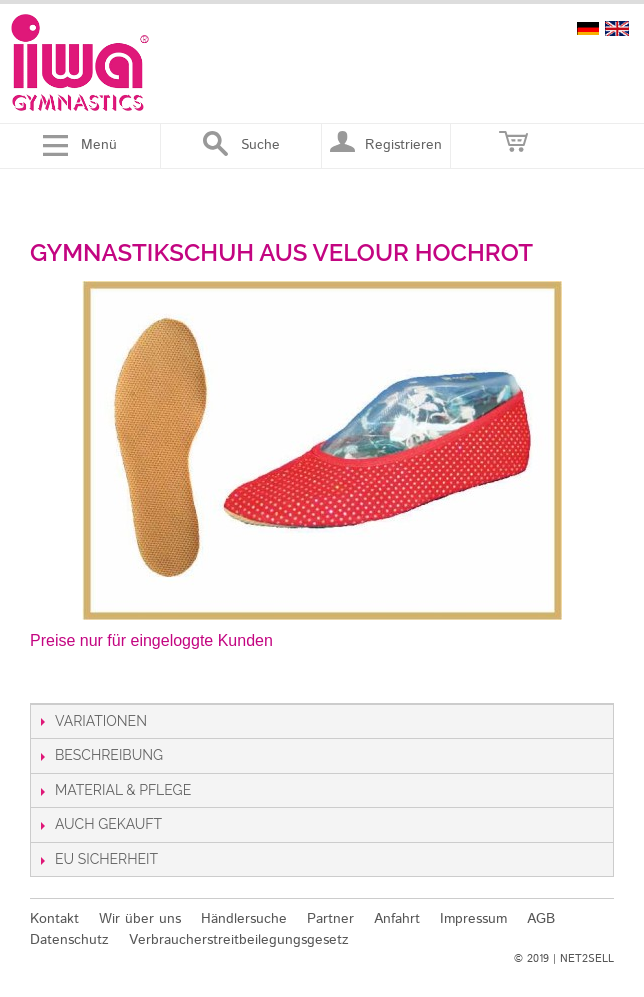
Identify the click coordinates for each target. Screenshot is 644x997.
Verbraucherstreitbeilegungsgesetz (239, 940)
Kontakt (54, 919)
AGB (541, 919)
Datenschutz (69, 940)
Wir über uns (140, 919)
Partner (330, 919)
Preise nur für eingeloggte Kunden (151, 640)
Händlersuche (244, 919)
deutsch (588, 28)
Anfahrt (397, 919)
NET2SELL (587, 959)
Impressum (473, 919)
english (617, 28)
